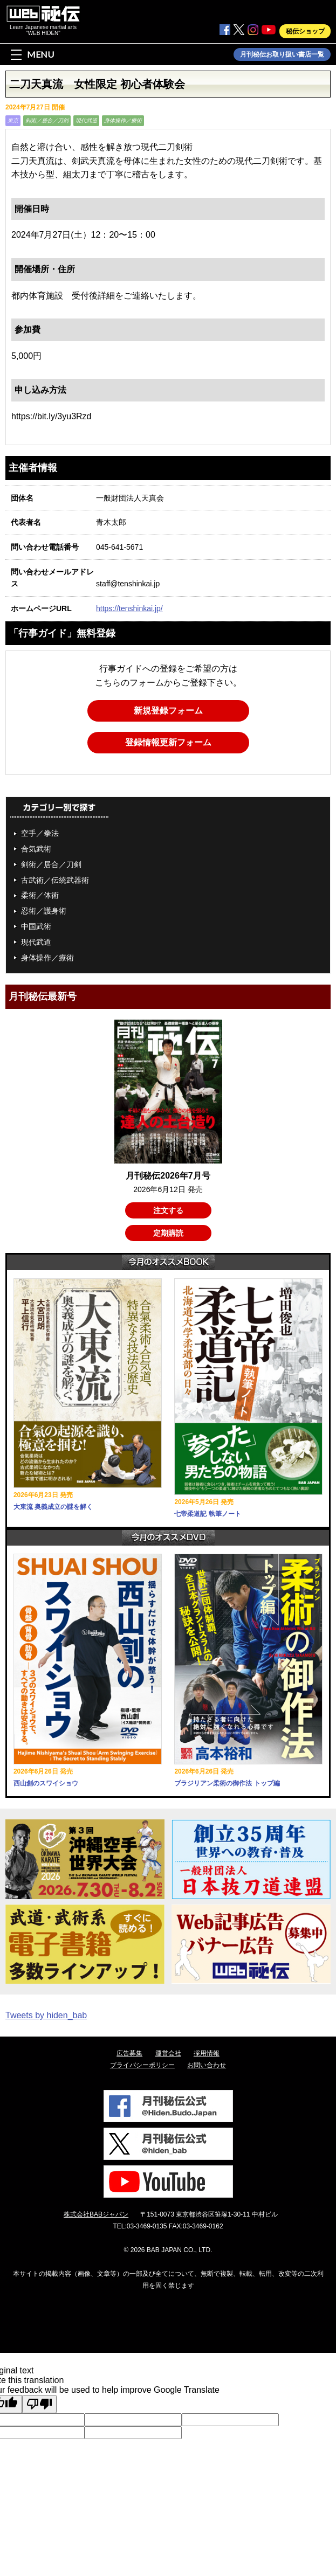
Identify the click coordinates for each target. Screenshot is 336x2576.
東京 (13, 120)
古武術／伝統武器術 (55, 880)
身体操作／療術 (123, 120)
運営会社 (168, 2053)
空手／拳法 (40, 833)
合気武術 (36, 848)
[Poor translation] (39, 2404)
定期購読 (168, 1233)
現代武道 (86, 120)
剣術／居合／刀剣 (46, 120)
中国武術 (36, 926)
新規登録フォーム (168, 710)
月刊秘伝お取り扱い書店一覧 (282, 54)
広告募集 (129, 2053)
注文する (168, 1210)
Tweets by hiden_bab (46, 2015)
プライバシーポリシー (142, 2065)
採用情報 (207, 2053)
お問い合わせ (206, 2065)
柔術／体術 (40, 895)
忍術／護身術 (43, 910)
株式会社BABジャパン (96, 2214)
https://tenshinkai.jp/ (129, 608)
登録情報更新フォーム (168, 742)
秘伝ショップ (305, 31)
